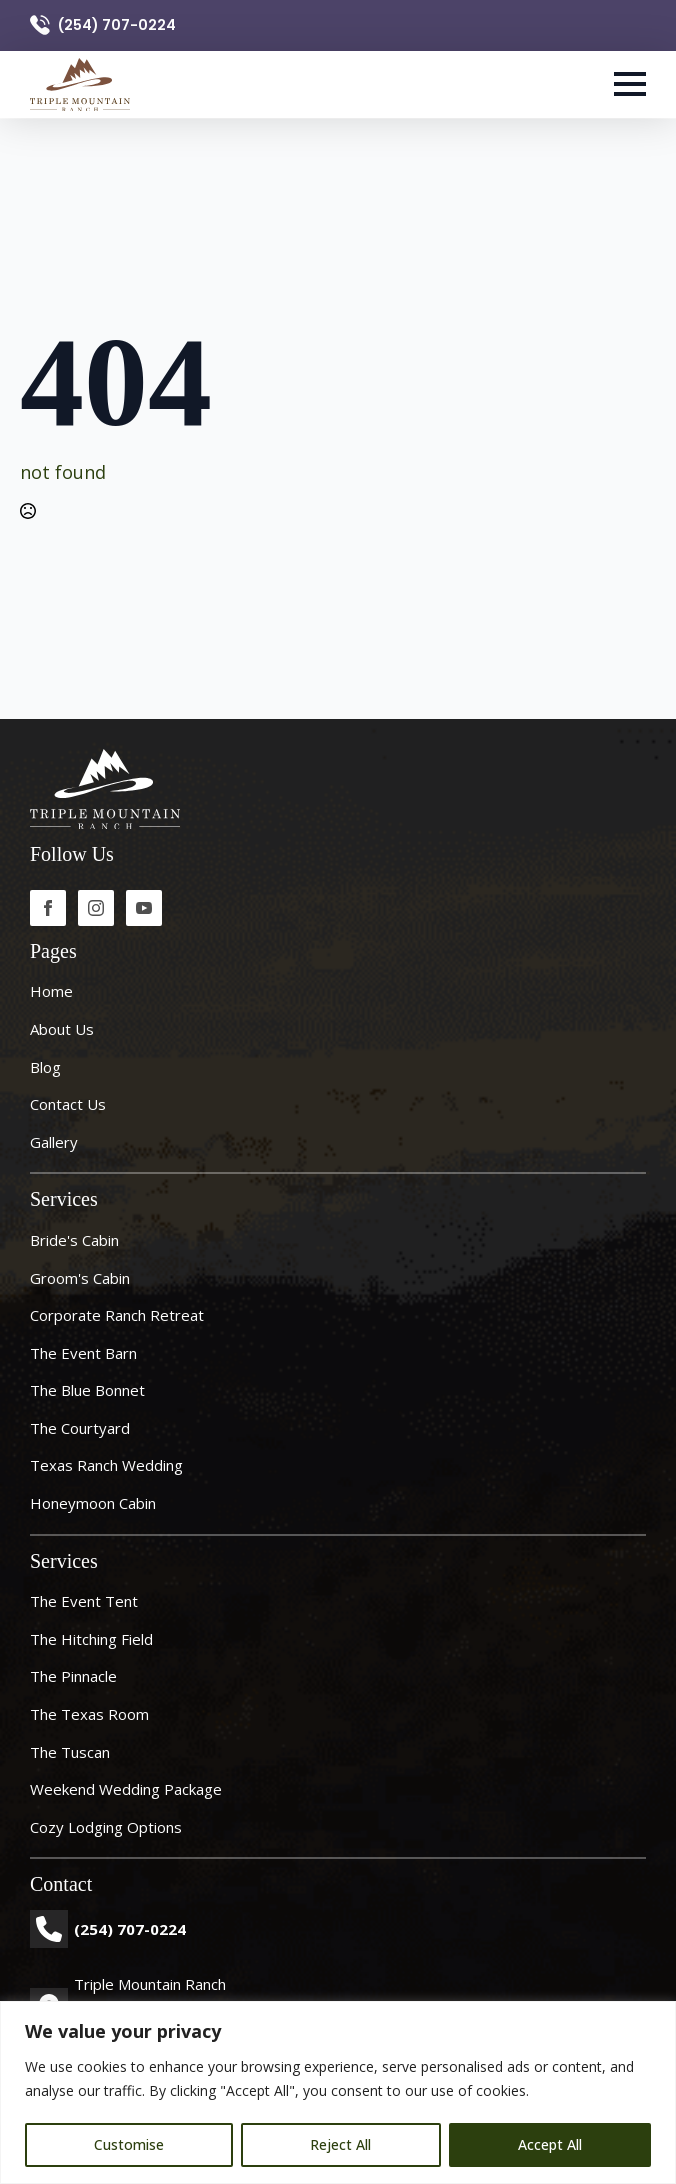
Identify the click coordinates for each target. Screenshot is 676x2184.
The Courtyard (80, 1428)
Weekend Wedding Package (126, 1789)
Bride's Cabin (74, 1240)
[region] (338, 2092)
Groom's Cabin (80, 1278)
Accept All (550, 2144)
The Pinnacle (73, 1676)
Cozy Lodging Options (106, 1827)
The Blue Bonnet (87, 1390)
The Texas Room (89, 1714)
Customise (129, 2144)
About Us (62, 1029)
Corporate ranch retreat (117, 1315)
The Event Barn (83, 1353)
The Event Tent (84, 1601)
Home (51, 991)
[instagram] (96, 908)
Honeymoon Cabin (93, 1503)
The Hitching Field (91, 1639)
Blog (45, 1067)
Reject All (340, 2144)
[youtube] (144, 908)
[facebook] (48, 908)
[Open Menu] (630, 84)
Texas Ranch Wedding (106, 1465)
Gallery (54, 1142)
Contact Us (68, 1104)
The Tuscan (70, 1752)
